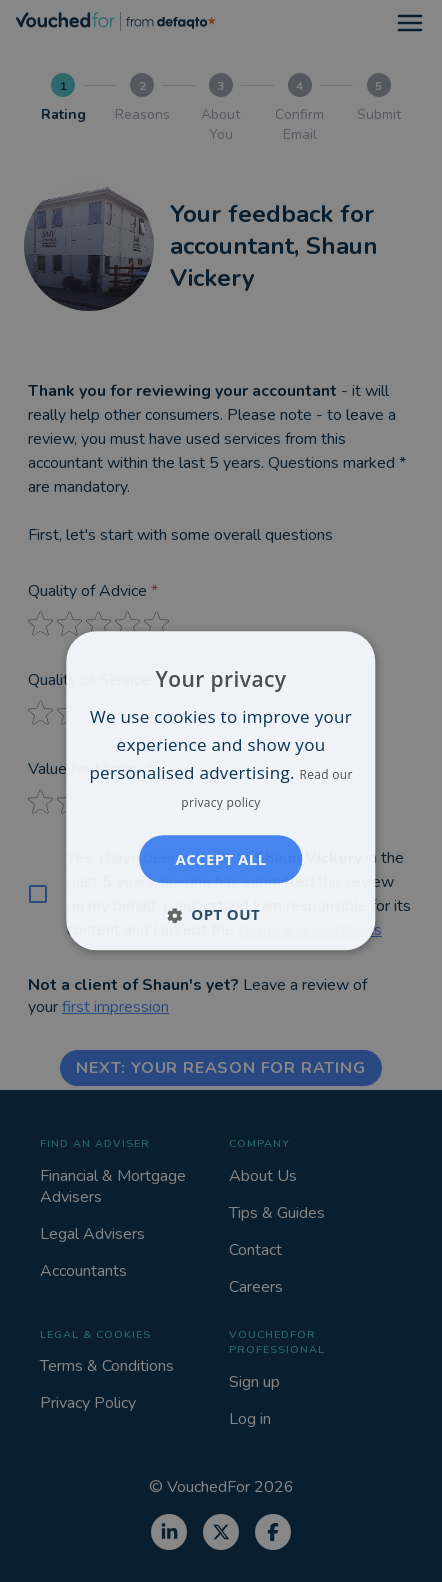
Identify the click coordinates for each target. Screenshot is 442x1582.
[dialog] (220, 790)
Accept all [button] (220, 860)
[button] (221, 915)
